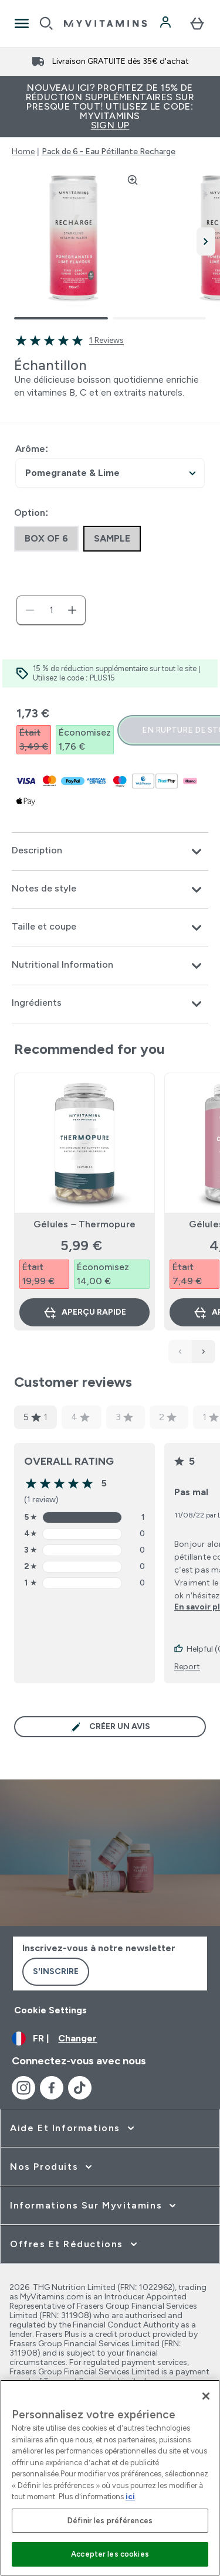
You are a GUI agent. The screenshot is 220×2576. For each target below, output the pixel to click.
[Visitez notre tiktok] (80, 2087)
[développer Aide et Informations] (73, 2128)
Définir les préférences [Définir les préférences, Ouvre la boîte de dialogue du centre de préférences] (110, 2520)
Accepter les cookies (110, 2554)
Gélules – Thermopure (84, 1224)
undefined (110, 473)
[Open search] (46, 23)
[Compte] (166, 23)
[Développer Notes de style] (110, 889)
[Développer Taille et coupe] (110, 928)
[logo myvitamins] (105, 23)
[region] (110, 2478)
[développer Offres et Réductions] (75, 2244)
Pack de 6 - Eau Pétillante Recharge (108, 151)
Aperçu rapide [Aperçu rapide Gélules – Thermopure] (84, 1312)
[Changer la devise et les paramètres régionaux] (110, 2038)
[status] (51, 610)
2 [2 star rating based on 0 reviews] (168, 1417)
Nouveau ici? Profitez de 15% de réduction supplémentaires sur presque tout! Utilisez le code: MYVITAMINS (110, 106)
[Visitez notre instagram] (23, 2087)
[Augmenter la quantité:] (72, 610)
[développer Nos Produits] (52, 2167)
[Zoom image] (132, 180)
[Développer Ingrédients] (110, 1004)
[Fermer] (206, 2396)
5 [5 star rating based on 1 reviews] (35, 1417)
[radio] (46, 539)
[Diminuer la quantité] (30, 610)
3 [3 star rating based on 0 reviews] (124, 1417)
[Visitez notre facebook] (51, 2087)
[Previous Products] (180, 1351)
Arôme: (31, 448)
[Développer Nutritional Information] (110, 966)
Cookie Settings (50, 2010)
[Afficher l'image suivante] (206, 241)
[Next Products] (203, 1351)
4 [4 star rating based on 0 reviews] (80, 1417)
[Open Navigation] (21, 23)
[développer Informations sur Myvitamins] (94, 2205)
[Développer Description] (110, 851)
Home (23, 151)
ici (130, 2496)
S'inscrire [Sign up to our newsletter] (56, 1971)
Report (187, 1667)
